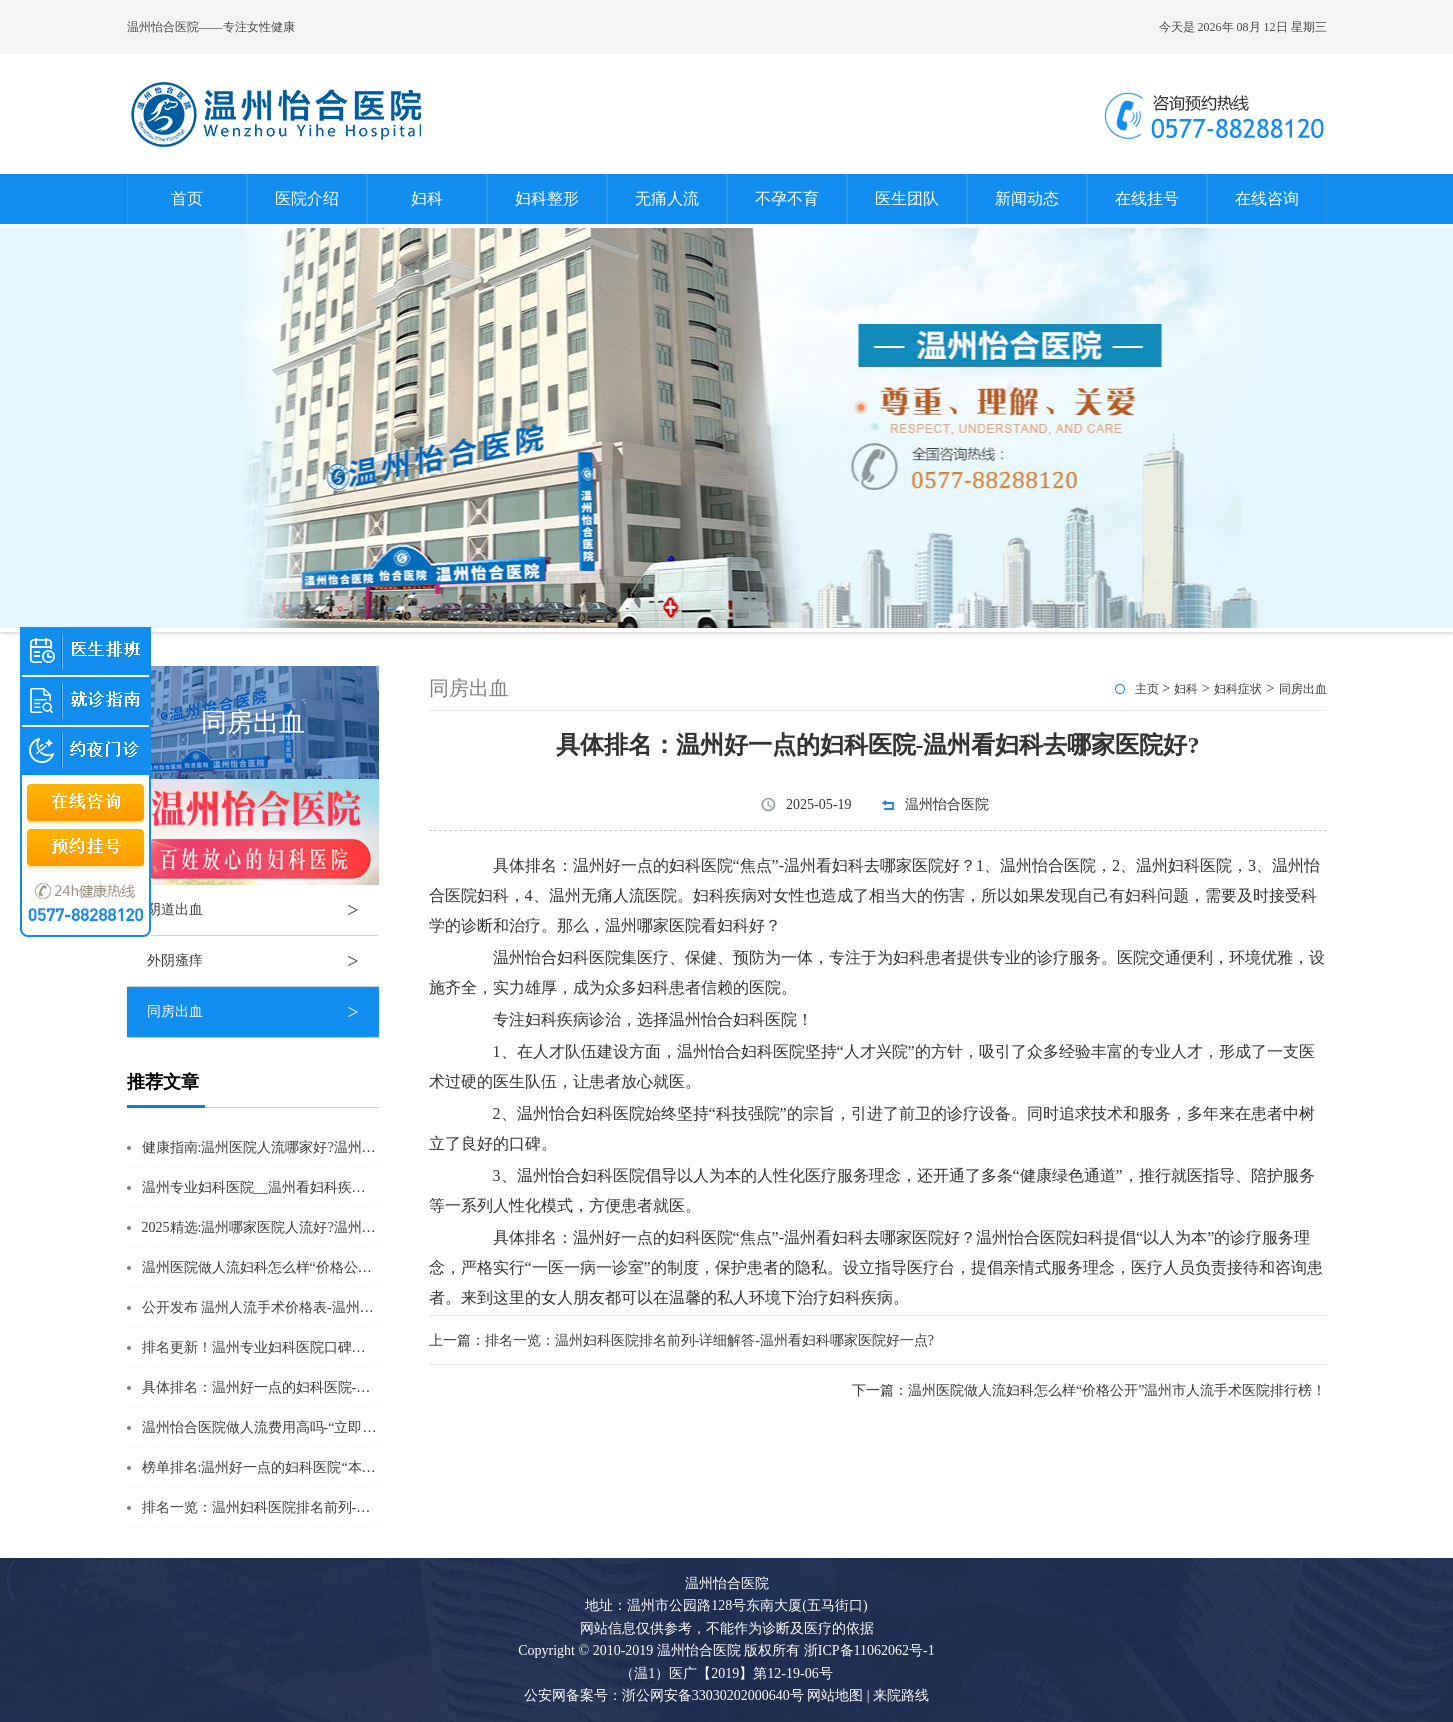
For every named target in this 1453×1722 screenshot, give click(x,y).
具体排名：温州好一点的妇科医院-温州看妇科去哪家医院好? (329, 1387)
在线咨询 (1267, 198)
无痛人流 (667, 198)
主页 (1147, 689)
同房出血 (263, 1012)
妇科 (427, 198)
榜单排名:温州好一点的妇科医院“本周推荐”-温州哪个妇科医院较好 (348, 1467)
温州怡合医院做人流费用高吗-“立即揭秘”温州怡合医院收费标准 (339, 1427)
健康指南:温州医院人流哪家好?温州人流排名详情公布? (311, 1147)
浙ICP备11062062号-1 (869, 1650)
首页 (187, 198)
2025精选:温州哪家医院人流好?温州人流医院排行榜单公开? (325, 1227)
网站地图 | (838, 1695)
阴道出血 (263, 910)
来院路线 (900, 1695)
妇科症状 (1238, 689)
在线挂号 (1147, 198)
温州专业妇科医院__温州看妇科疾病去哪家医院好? (299, 1187)
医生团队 (907, 198)
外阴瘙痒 (263, 961)
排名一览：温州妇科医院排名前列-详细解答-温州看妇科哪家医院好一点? (367, 1507)
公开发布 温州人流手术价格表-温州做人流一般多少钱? (310, 1307)
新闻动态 (1027, 198)
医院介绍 (307, 198)
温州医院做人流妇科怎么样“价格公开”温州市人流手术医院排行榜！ (351, 1267)
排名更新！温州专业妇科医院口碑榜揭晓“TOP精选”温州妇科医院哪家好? (367, 1347)
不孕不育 (787, 198)
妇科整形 (547, 198)
